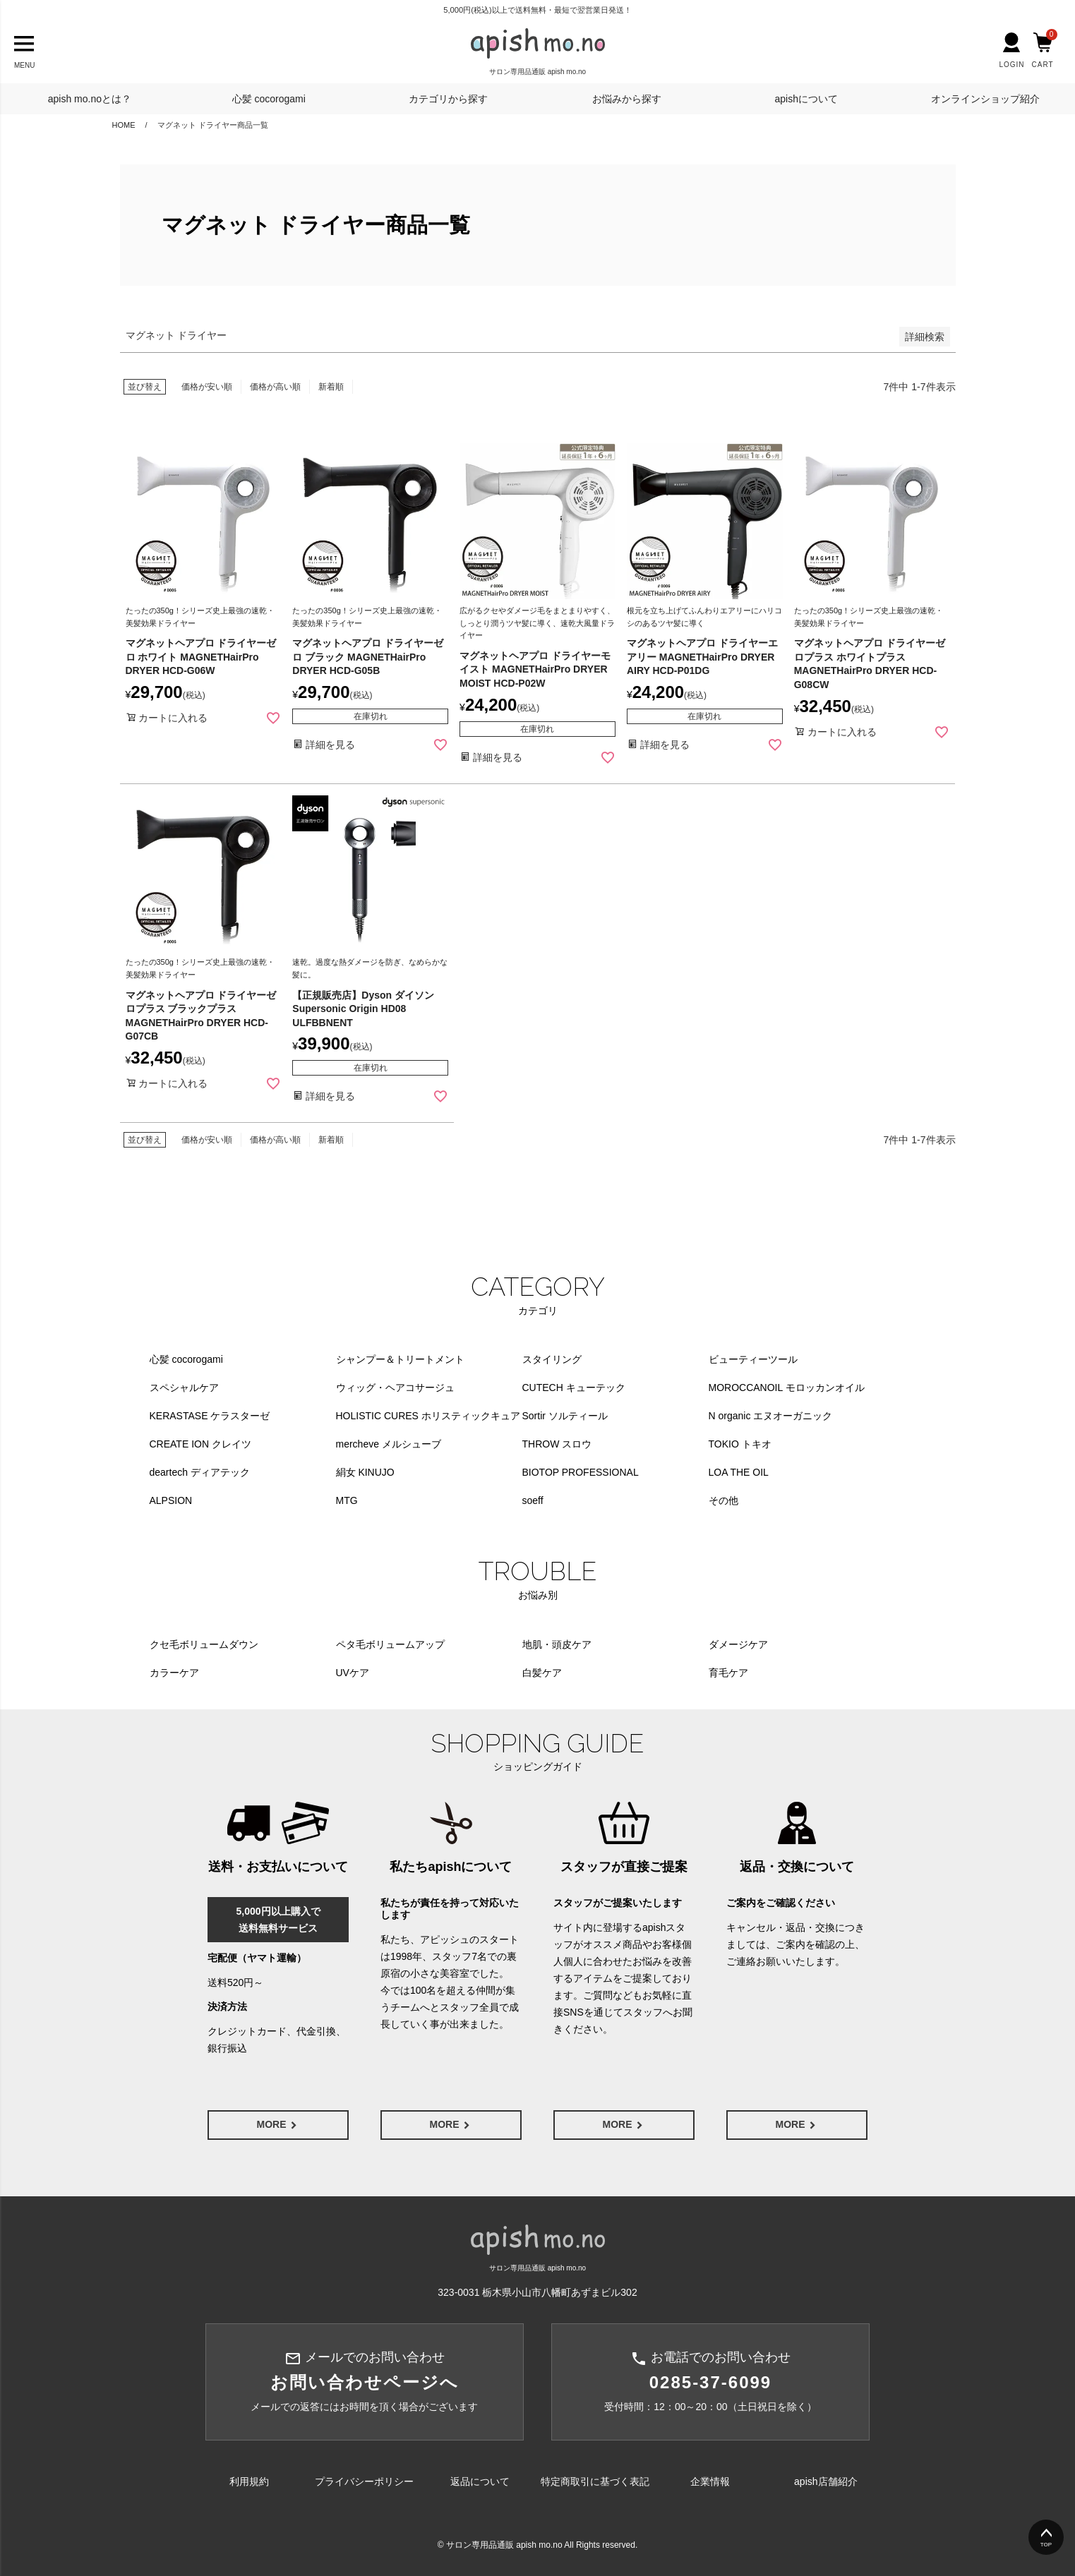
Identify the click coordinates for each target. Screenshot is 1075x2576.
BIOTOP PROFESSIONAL (580, 1472)
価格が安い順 (206, 387)
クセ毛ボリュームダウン (204, 1644)
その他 (723, 1500)
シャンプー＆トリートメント (400, 1359)
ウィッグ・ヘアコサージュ (395, 1387)
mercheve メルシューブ (388, 1444)
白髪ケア (542, 1672)
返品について (480, 2481)
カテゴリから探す (448, 98)
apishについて (805, 98)
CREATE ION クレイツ (200, 1444)
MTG (347, 1500)
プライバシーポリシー (364, 2481)
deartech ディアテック (200, 1472)
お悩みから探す (626, 98)
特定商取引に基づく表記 (595, 2481)
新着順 (331, 387)
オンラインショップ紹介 (985, 98)
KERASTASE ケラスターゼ (210, 1415)
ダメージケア (738, 1644)
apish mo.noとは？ (89, 98)
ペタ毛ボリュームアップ (390, 1644)
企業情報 (710, 2481)
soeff (532, 1500)
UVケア (352, 1672)
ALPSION (171, 1500)
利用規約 (249, 2481)
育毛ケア (728, 1672)
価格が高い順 (275, 387)
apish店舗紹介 (825, 2481)
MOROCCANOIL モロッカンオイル (787, 1387)
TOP (1046, 2544)
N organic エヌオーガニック (771, 1415)
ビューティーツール (753, 1359)
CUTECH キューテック (573, 1387)
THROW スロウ (557, 1444)
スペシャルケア (184, 1387)
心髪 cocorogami (269, 98)
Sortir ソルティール (565, 1415)
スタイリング (552, 1359)
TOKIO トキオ (740, 1444)
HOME (124, 125)
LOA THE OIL (739, 1472)
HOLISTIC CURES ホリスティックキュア (428, 1415)
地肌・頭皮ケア (556, 1644)
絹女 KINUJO (365, 1472)
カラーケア (174, 1672)
